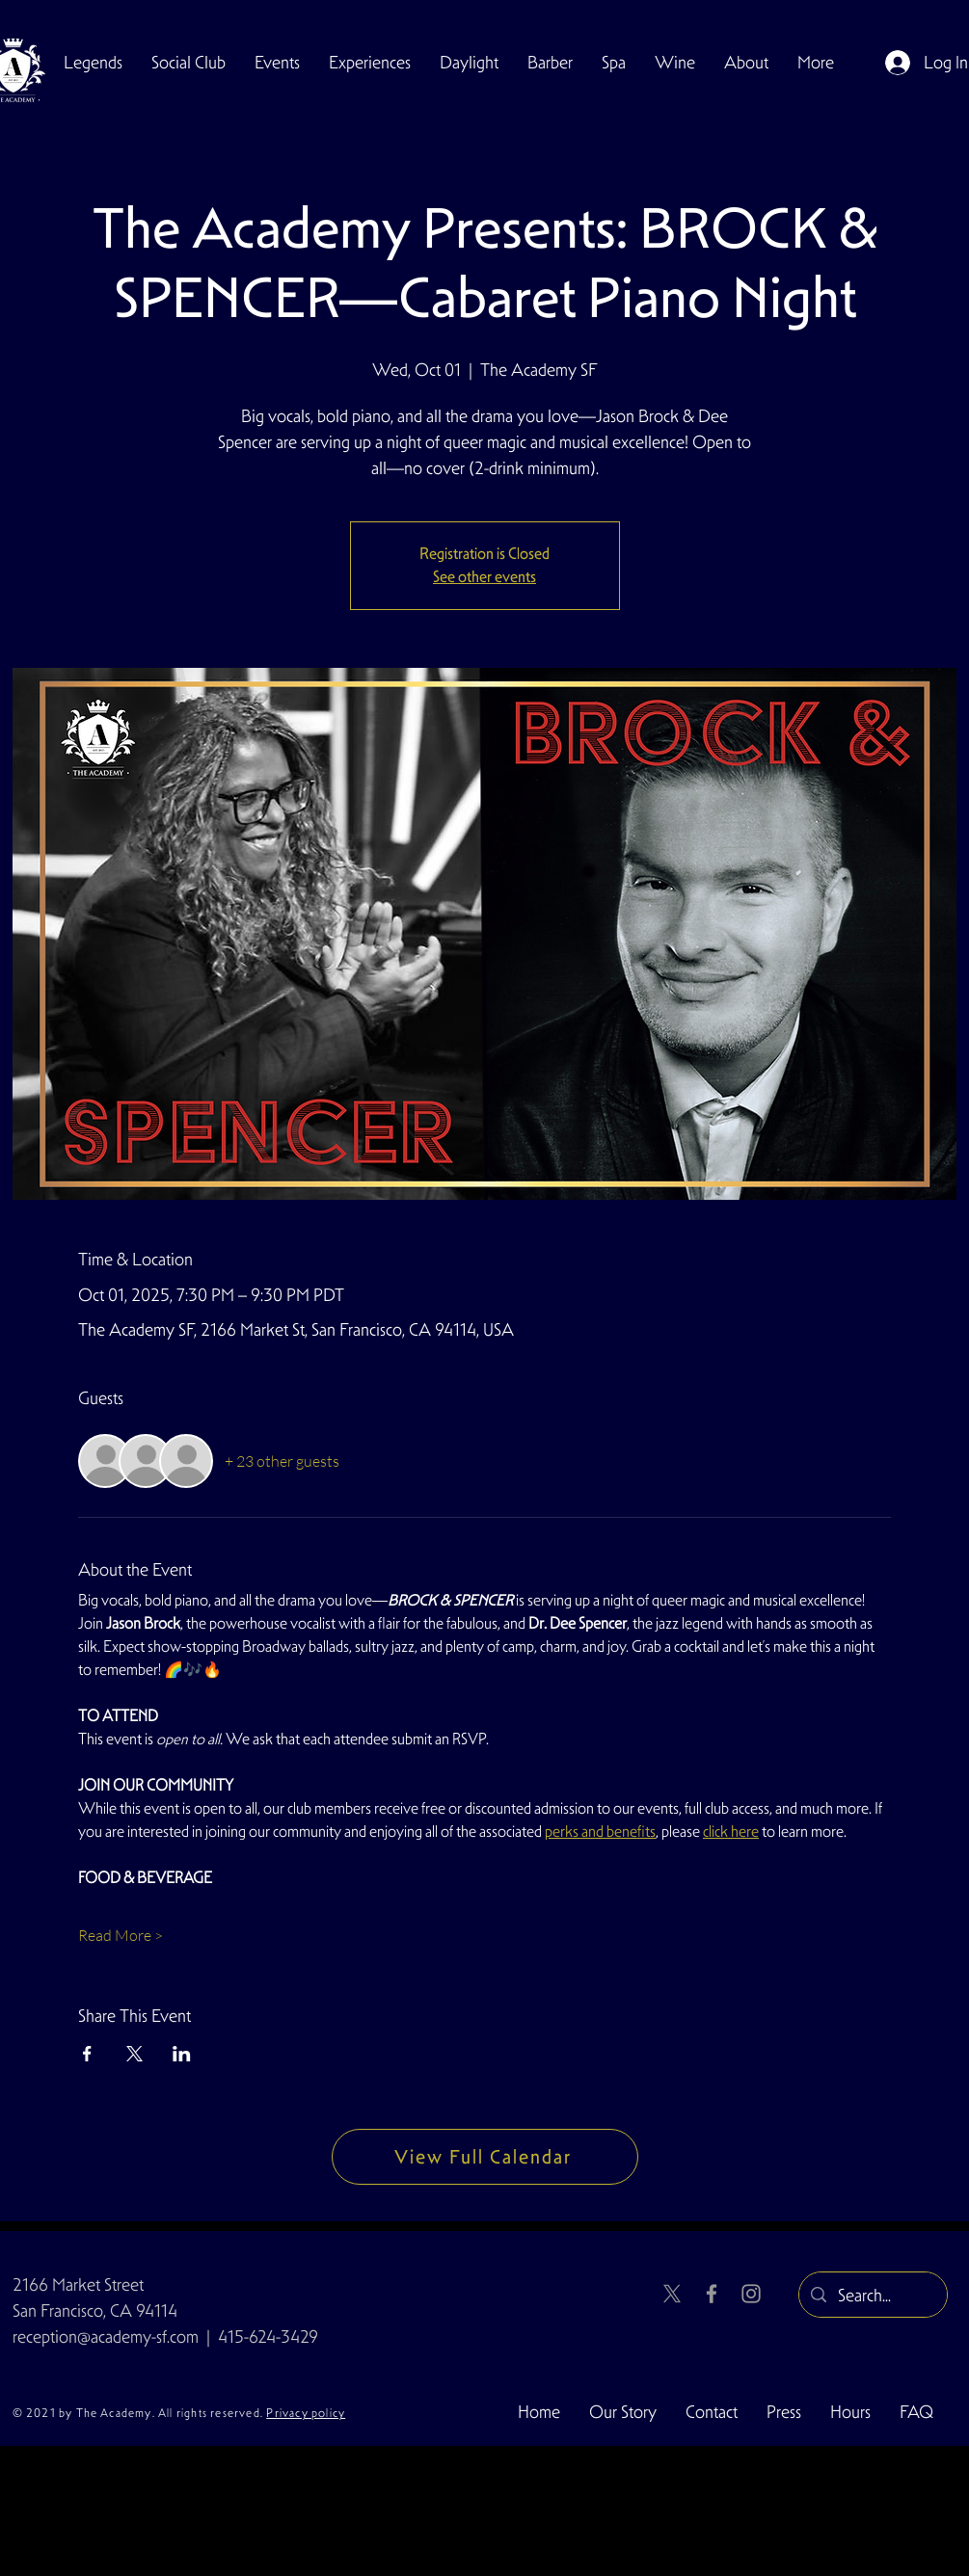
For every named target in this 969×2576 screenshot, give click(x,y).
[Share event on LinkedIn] (182, 2053)
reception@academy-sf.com (106, 2336)
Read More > (120, 1935)
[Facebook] (711, 2293)
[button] (188, 63)
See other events (484, 577)
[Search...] (872, 2295)
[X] (672, 2293)
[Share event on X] (134, 2053)
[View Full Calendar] (485, 2157)
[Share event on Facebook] (87, 2053)
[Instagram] (751, 2293)
